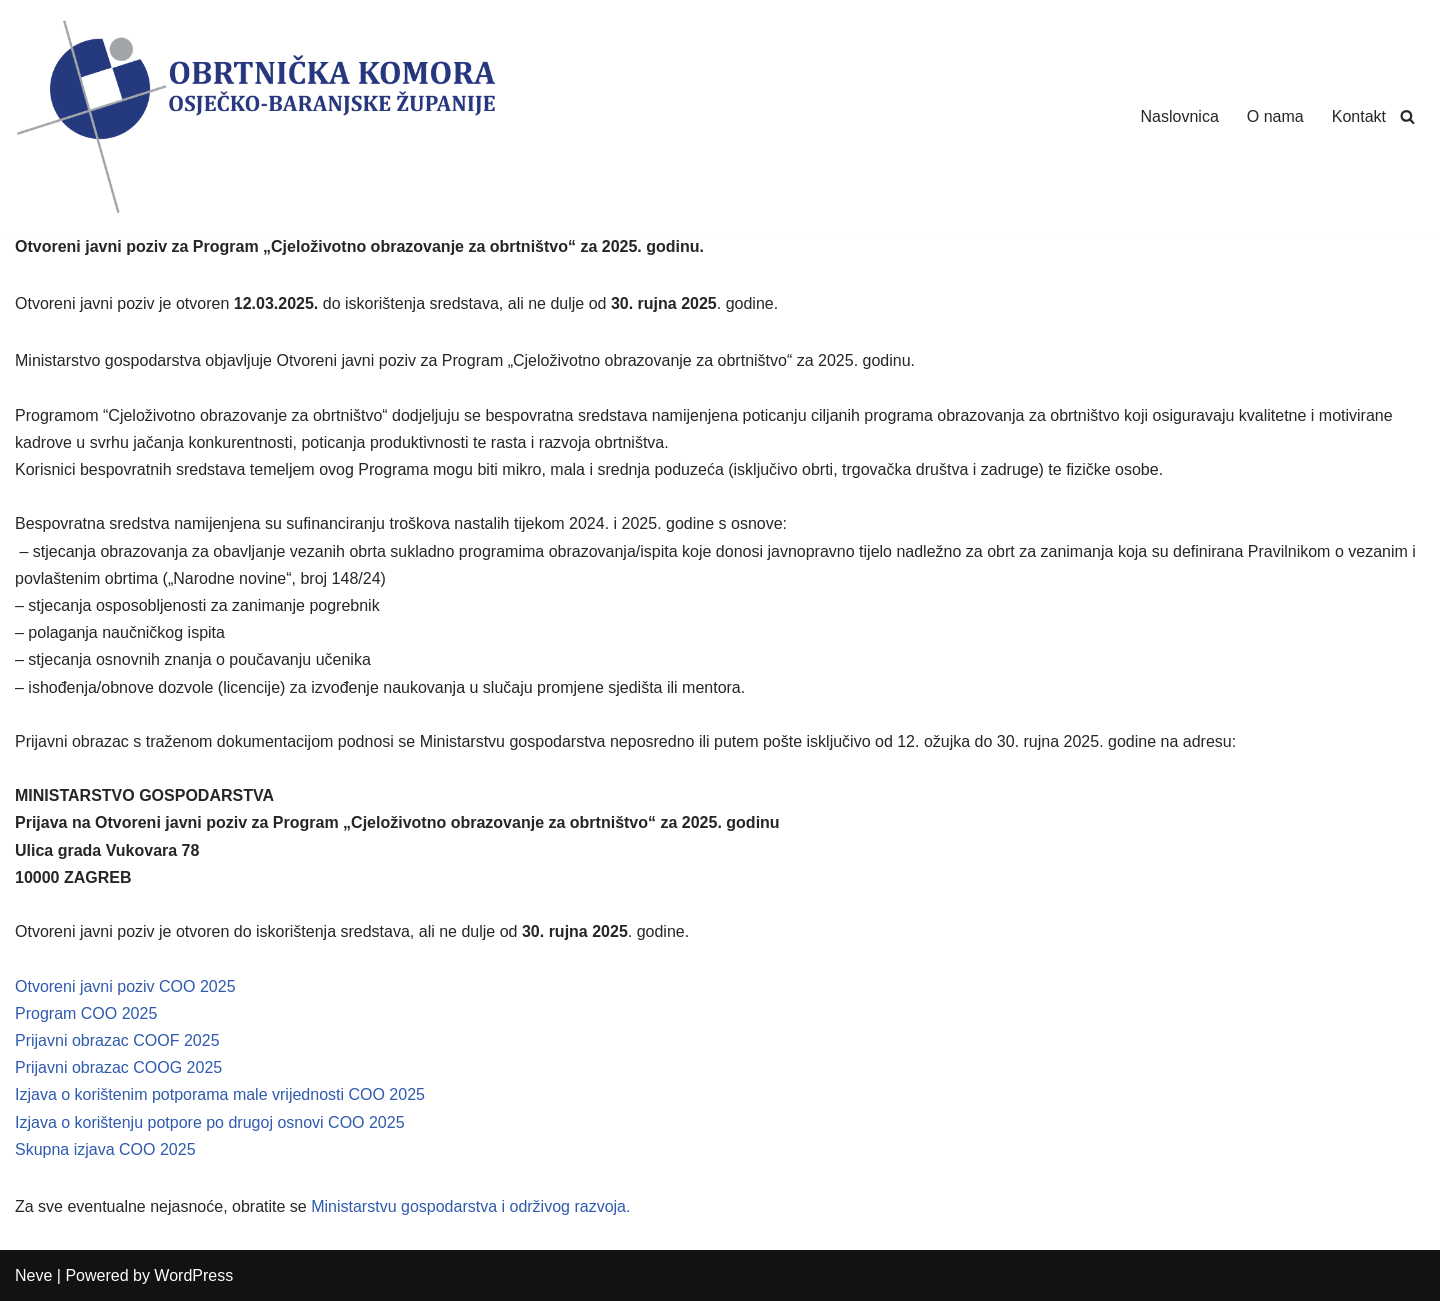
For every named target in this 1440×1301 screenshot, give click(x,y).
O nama (1275, 116)
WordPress (193, 1275)
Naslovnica (1180, 116)
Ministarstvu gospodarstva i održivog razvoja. (470, 1206)
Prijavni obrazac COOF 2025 (117, 1040)
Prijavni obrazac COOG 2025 (118, 1067)
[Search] (1407, 116)
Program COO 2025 (86, 1013)
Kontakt (1359, 116)
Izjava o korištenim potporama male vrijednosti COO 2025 (220, 1094)
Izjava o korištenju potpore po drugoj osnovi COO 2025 (210, 1122)
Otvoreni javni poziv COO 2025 (125, 986)
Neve (33, 1275)
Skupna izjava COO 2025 (105, 1149)
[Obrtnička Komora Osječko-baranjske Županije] (255, 116)
